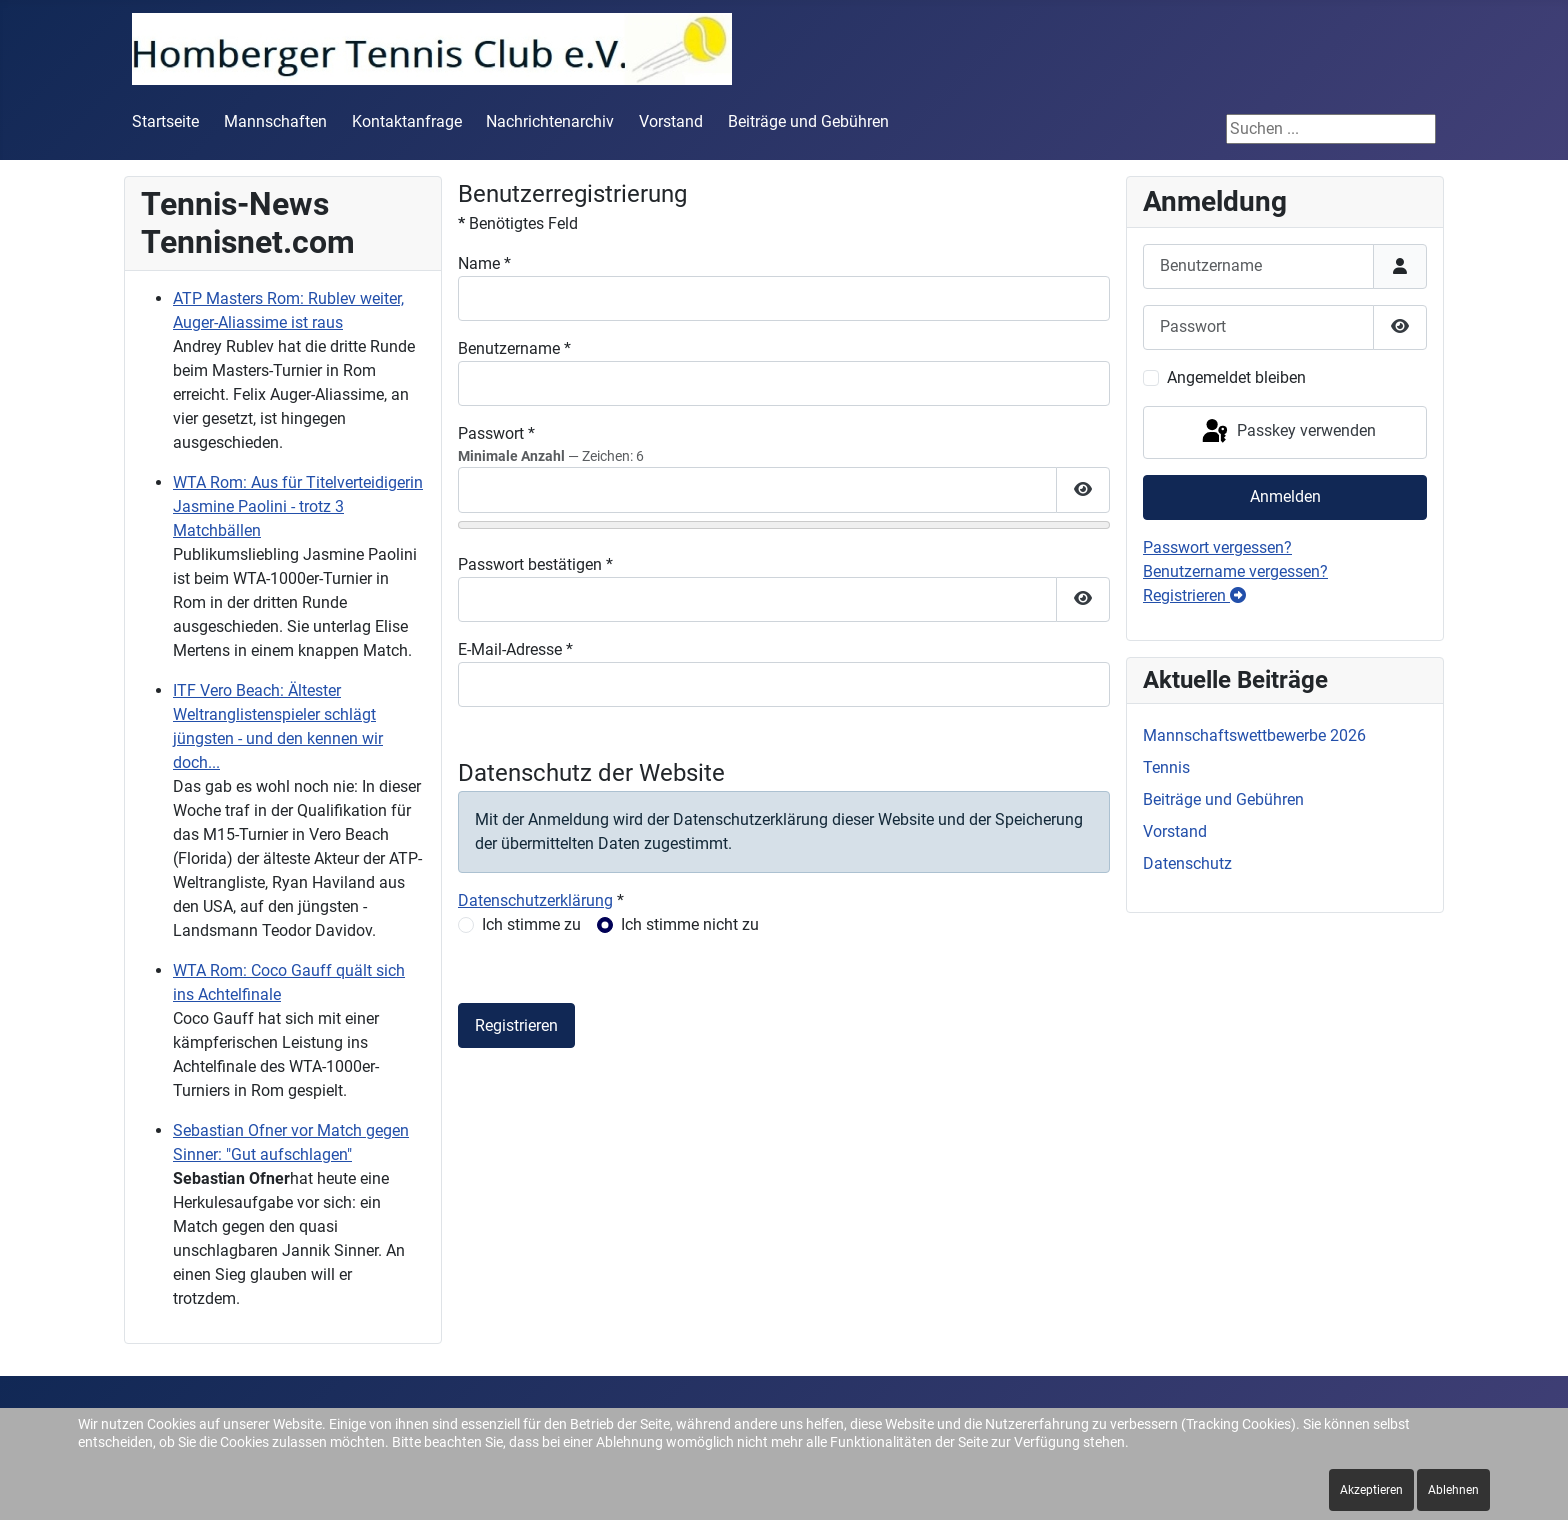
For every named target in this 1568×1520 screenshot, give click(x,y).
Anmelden (1285, 496)
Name (484, 263)
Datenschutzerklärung (535, 900)
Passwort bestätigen (535, 564)
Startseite (165, 121)
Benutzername (514, 348)
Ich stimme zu (531, 924)
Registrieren (516, 1025)
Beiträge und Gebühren (808, 121)
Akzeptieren (1371, 1490)
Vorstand (671, 121)
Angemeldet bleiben (1236, 377)
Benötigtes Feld (518, 223)
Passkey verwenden (1287, 432)
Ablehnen (1453, 1490)
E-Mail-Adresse (515, 649)
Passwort (496, 433)
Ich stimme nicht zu (690, 924)
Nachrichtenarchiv (550, 121)
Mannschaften (275, 121)
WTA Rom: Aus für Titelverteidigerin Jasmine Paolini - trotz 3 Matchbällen (298, 506)
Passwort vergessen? (1217, 547)
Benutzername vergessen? (1235, 571)
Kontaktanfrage (407, 121)
